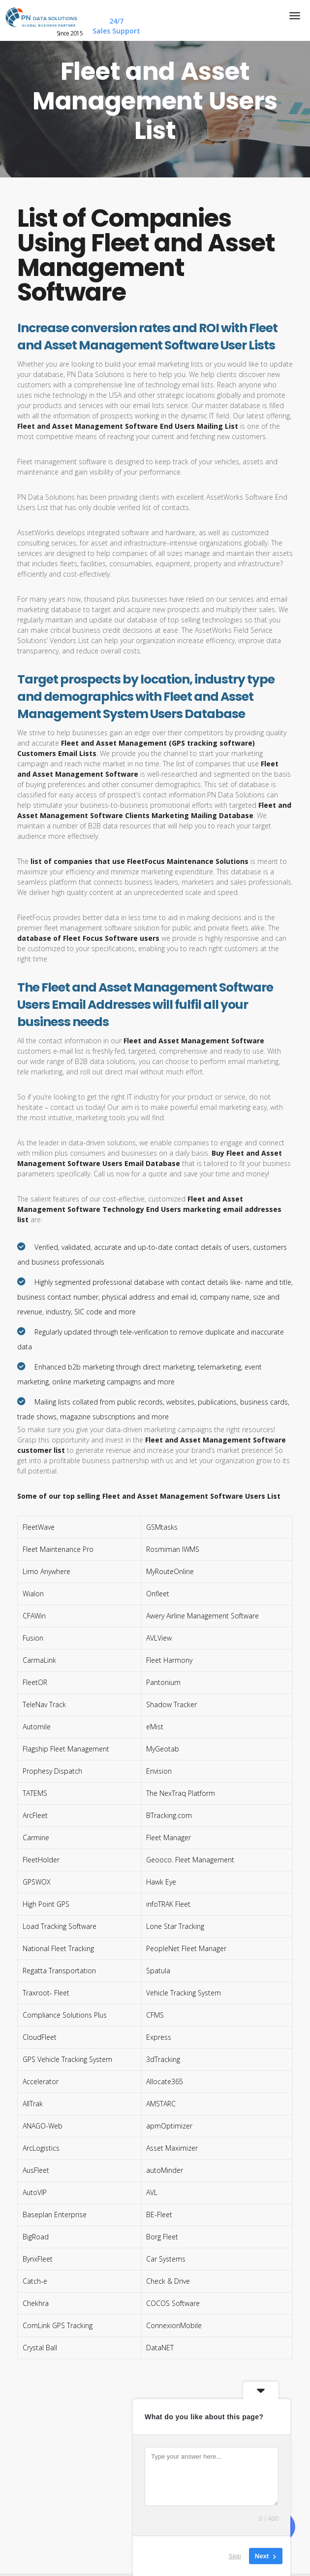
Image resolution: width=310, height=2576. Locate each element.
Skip (235, 2556)
